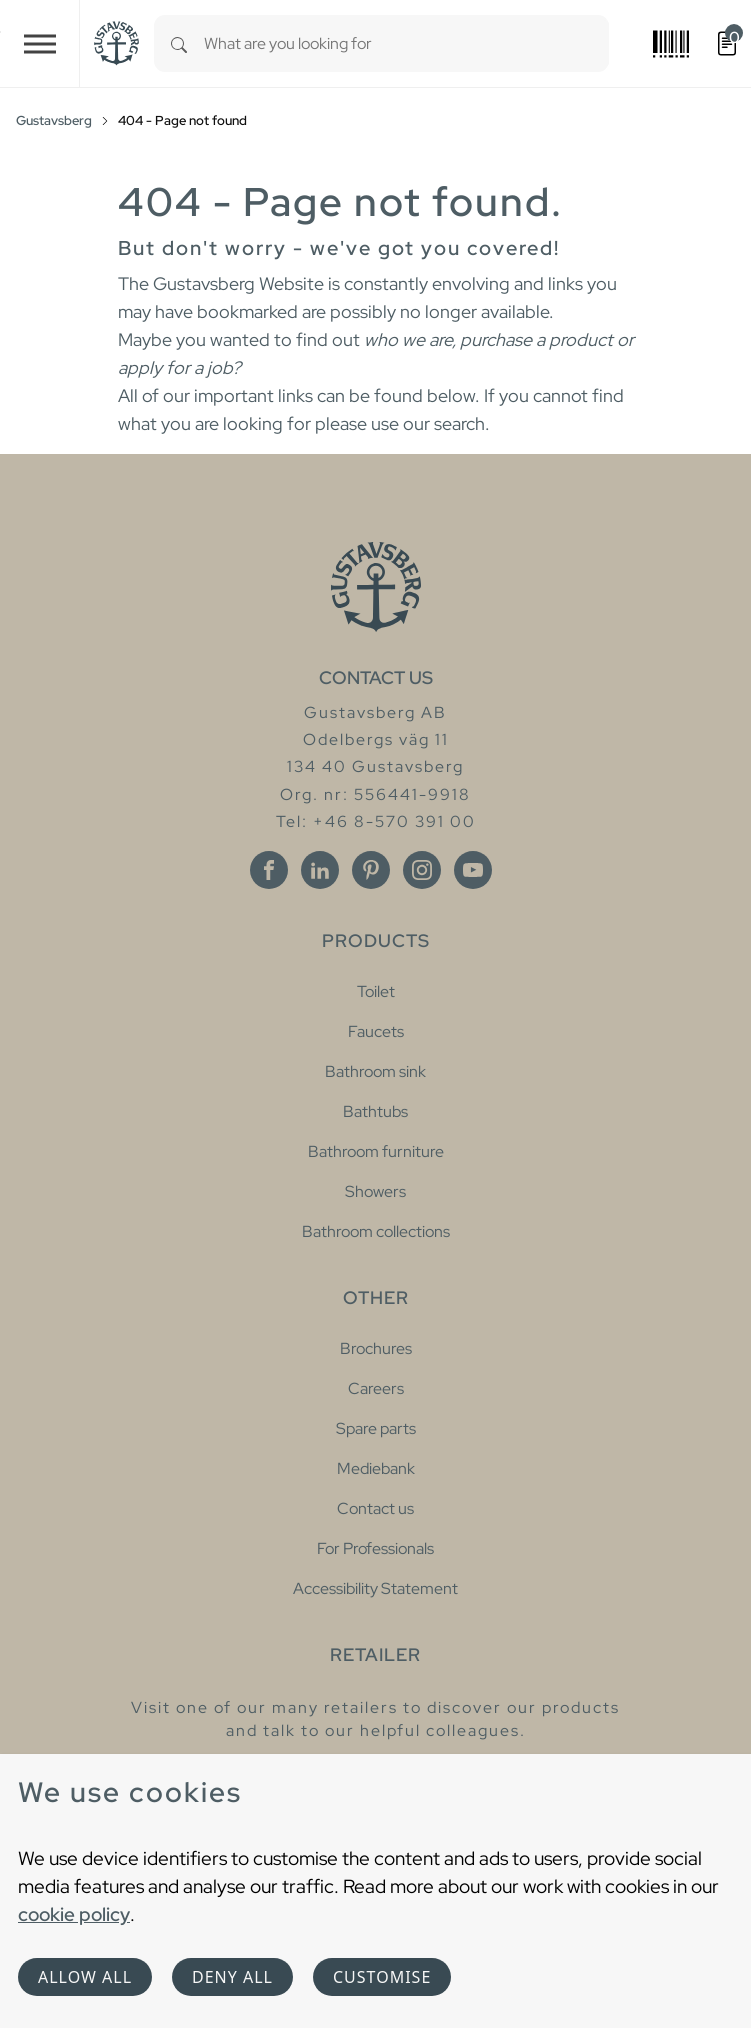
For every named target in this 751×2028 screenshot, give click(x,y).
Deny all (232, 1977)
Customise (382, 1977)
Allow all (85, 1977)
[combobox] (406, 43)
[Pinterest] (371, 870)
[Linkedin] (320, 870)
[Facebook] (269, 870)
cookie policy (74, 1914)
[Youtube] (473, 870)
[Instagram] (422, 870)
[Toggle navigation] (40, 43)
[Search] (179, 43)
